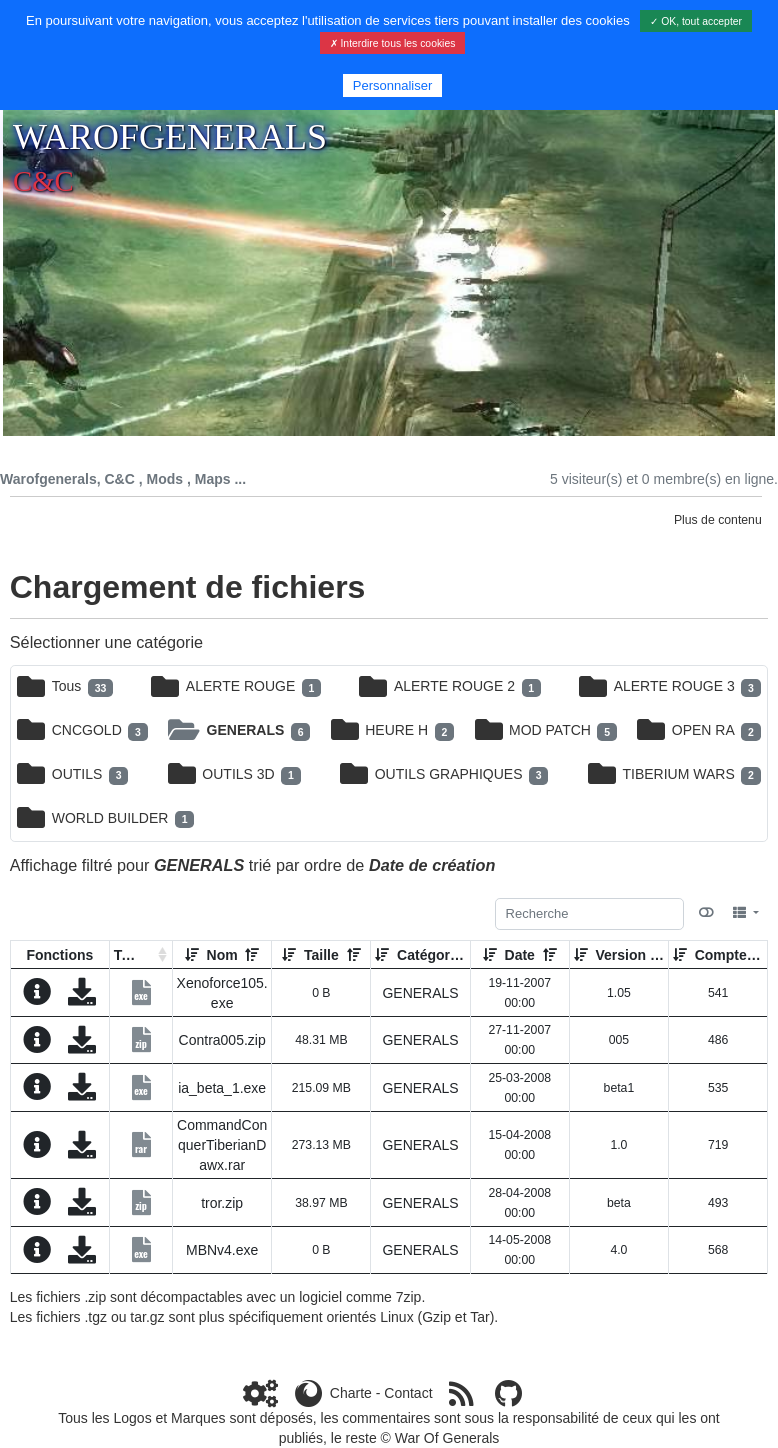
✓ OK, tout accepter (696, 21)
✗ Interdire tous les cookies (393, 43)
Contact (408, 1393)
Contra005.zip (222, 1040)
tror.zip (222, 1203)
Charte (351, 1393)
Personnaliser (393, 85)
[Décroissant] (252, 955)
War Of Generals (447, 1438)
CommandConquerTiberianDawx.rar (222, 1145)
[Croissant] (192, 955)
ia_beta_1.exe (222, 1088)
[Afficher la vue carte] (706, 912)
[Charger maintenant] (82, 997)
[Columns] (745, 912)
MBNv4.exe (222, 1250)
